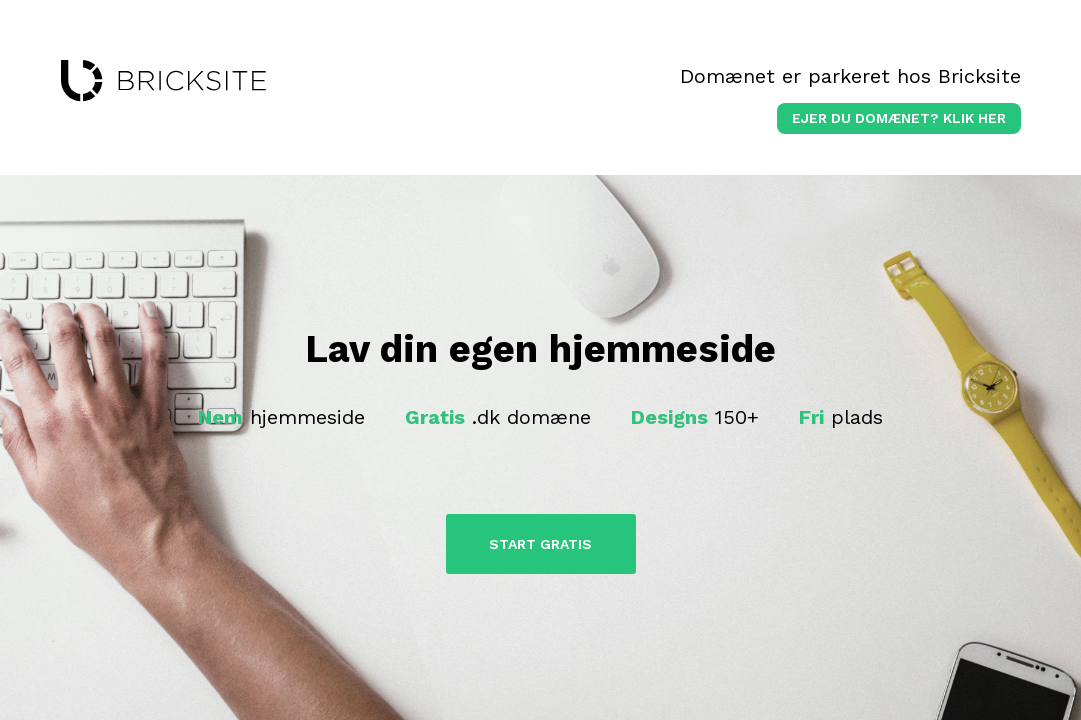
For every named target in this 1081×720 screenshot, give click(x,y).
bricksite (163, 81)
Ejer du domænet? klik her (899, 118)
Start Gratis (540, 544)
